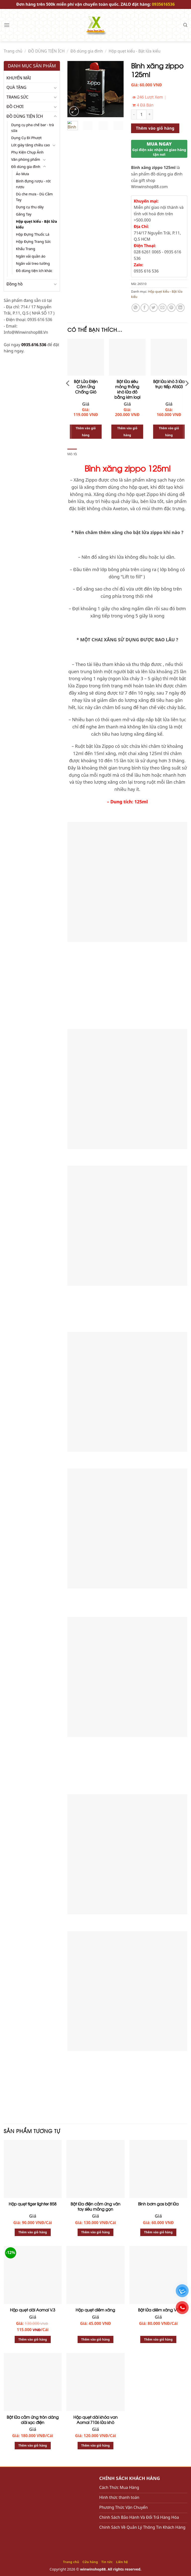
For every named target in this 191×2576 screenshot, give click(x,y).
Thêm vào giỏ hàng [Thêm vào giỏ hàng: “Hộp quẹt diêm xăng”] (95, 2339)
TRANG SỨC (17, 97)
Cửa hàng (90, 2562)
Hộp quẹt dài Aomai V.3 (32, 2309)
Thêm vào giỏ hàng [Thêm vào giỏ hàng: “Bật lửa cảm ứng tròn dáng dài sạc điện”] (32, 2445)
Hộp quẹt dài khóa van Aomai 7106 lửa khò (95, 2419)
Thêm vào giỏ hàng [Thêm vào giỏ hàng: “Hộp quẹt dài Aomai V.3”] (32, 2339)
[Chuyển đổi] (55, 88)
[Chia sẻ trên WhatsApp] (136, 308)
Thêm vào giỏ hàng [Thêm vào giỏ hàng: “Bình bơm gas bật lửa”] (158, 2232)
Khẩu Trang (25, 248)
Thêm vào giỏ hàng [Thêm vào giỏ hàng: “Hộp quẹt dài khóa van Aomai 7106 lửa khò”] (95, 2445)
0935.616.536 (34, 344)
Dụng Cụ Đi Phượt (26, 137)
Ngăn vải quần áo (31, 256)
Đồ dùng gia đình (86, 51)
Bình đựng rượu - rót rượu (33, 184)
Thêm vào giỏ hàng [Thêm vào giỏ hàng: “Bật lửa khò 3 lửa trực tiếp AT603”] (169, 431)
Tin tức (107, 2562)
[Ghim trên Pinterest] (171, 308)
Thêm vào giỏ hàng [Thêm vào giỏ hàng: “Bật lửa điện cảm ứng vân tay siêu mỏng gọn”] (95, 2232)
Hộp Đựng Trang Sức (33, 241)
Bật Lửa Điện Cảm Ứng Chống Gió (86, 386)
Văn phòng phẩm (25, 159)
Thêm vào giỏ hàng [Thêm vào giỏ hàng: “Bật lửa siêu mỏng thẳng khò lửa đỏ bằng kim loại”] (127, 431)
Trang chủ (13, 51)
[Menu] (7, 25)
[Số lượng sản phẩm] (141, 114)
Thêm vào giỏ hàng (155, 128)
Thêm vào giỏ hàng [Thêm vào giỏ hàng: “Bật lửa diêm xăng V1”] (158, 2339)
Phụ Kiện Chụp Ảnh (27, 152)
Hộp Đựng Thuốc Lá (32, 234)
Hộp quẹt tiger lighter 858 (32, 2203)
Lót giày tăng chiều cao (30, 145)
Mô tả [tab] (72, 453)
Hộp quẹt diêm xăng (95, 2309)
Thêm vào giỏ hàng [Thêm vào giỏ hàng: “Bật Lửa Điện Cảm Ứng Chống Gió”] (86, 431)
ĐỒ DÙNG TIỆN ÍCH (46, 51)
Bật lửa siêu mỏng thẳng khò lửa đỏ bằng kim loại (127, 389)
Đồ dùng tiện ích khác (34, 270)
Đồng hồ (14, 284)
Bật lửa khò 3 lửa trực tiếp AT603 (169, 384)
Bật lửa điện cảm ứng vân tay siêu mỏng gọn (95, 2206)
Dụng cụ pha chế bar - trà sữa (32, 127)
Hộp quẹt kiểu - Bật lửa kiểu (134, 51)
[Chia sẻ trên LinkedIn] (180, 308)
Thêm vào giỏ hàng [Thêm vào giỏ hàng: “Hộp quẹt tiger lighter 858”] (32, 2232)
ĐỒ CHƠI (15, 106)
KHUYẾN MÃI (18, 78)
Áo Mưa (22, 173)
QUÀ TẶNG (16, 87)
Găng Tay (23, 214)
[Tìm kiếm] (185, 25)
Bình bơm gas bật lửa (158, 2203)
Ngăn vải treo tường (33, 263)
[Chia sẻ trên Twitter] (153, 308)
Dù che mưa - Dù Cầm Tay (34, 197)
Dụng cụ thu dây (30, 207)
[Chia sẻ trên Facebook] (145, 308)
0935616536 (163, 4)
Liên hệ (122, 2562)
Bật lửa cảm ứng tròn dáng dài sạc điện (33, 2419)
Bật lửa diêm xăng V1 (158, 2309)
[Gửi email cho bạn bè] (162, 308)
